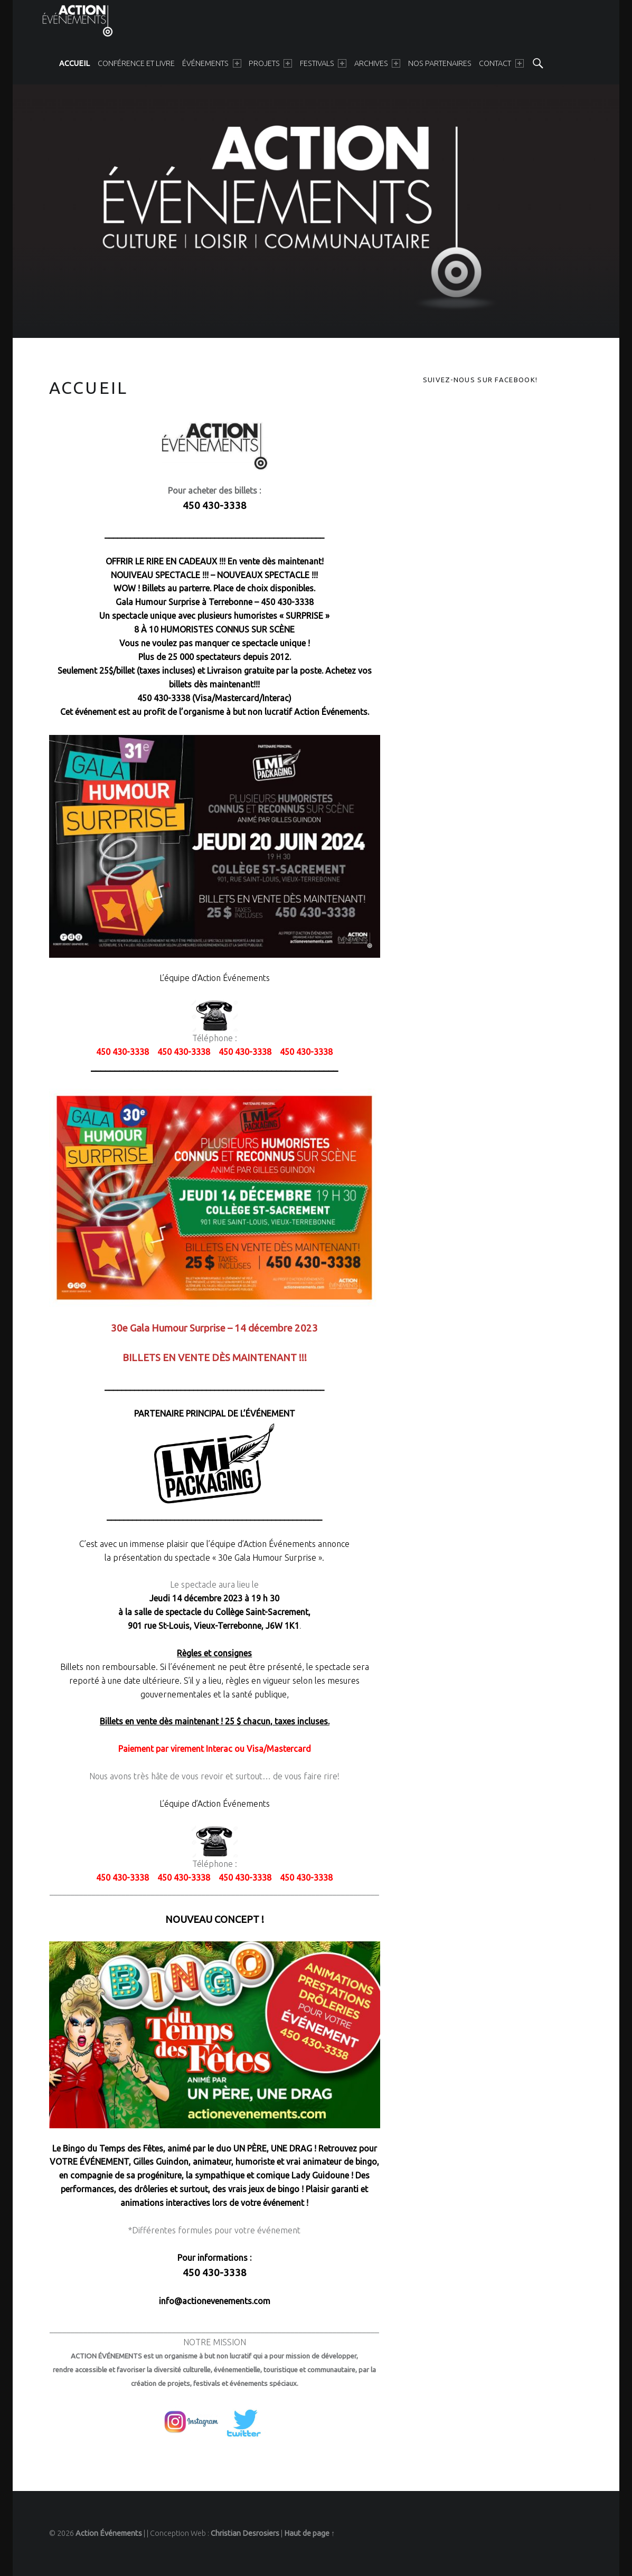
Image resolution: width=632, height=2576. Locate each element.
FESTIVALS (323, 63)
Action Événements (109, 2533)
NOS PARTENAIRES (439, 63)
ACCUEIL (74, 63)
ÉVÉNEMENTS (211, 63)
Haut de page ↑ (309, 2533)
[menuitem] (74, 63)
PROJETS (270, 63)
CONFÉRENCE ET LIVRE (136, 63)
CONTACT (501, 63)
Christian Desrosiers (245, 2533)
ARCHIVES (377, 63)
